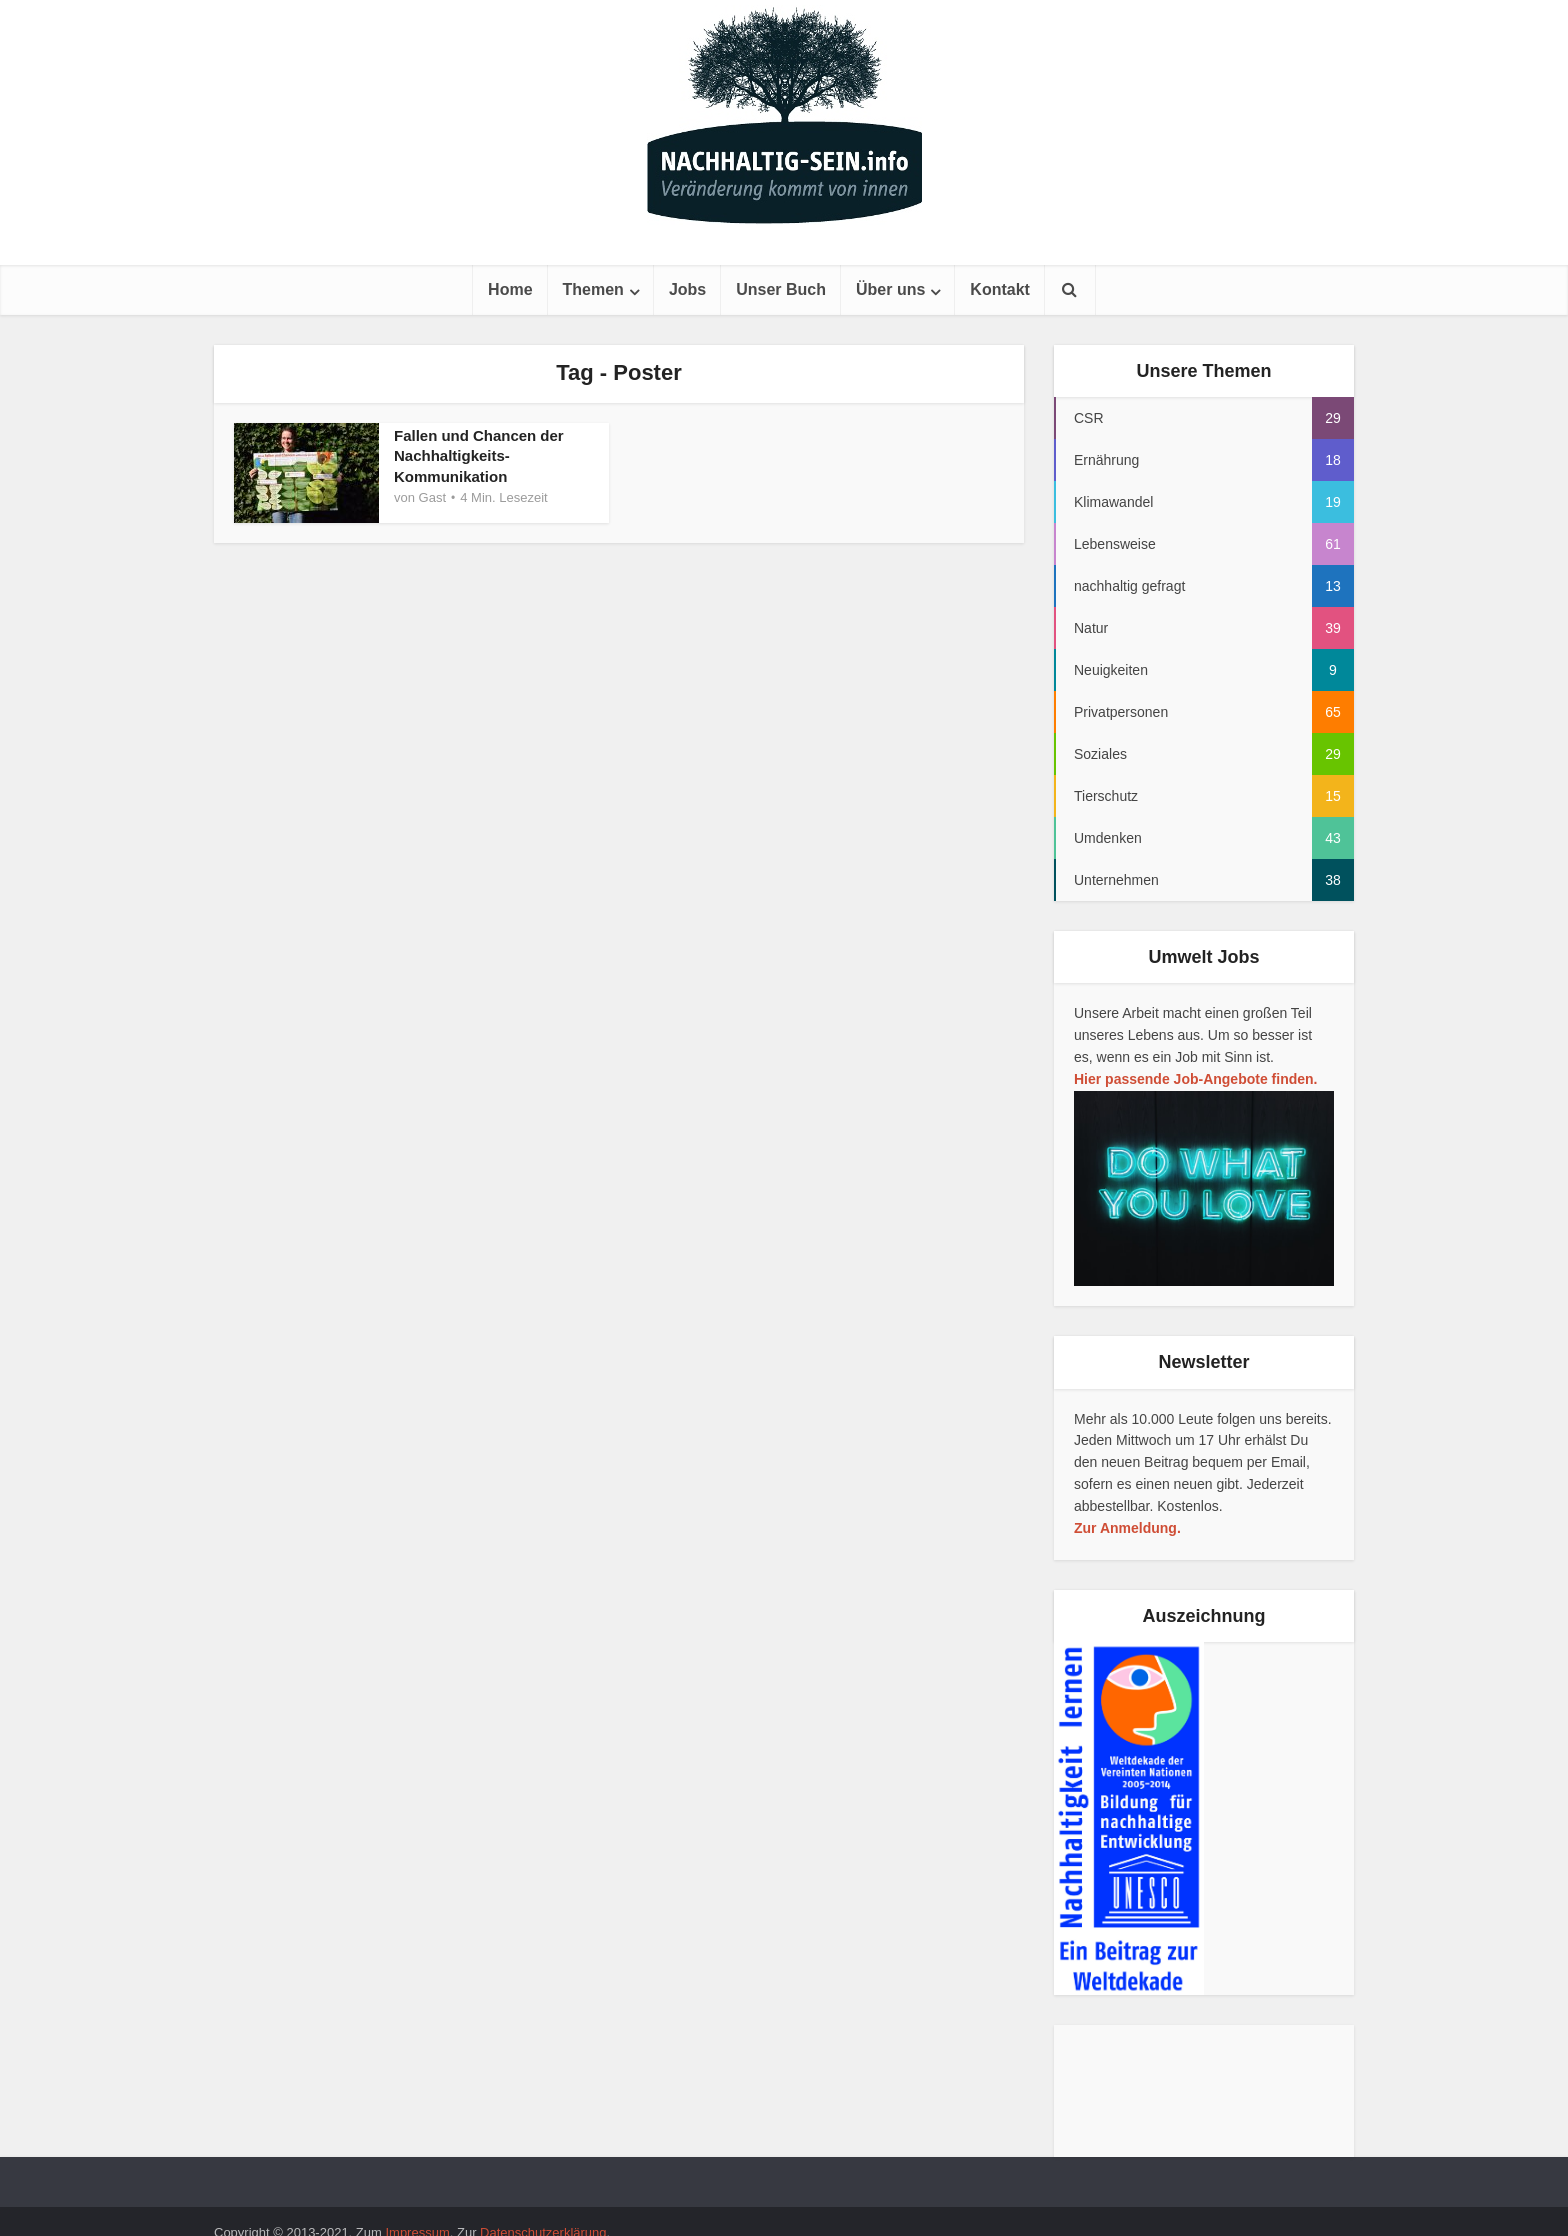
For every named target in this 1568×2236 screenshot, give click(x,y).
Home (510, 289)
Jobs (687, 289)
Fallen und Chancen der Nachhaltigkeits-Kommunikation (479, 456)
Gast (432, 497)
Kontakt (1000, 289)
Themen (593, 289)
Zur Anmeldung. (1127, 1528)
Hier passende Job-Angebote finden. (1195, 1079)
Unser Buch (781, 289)
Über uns (890, 289)
